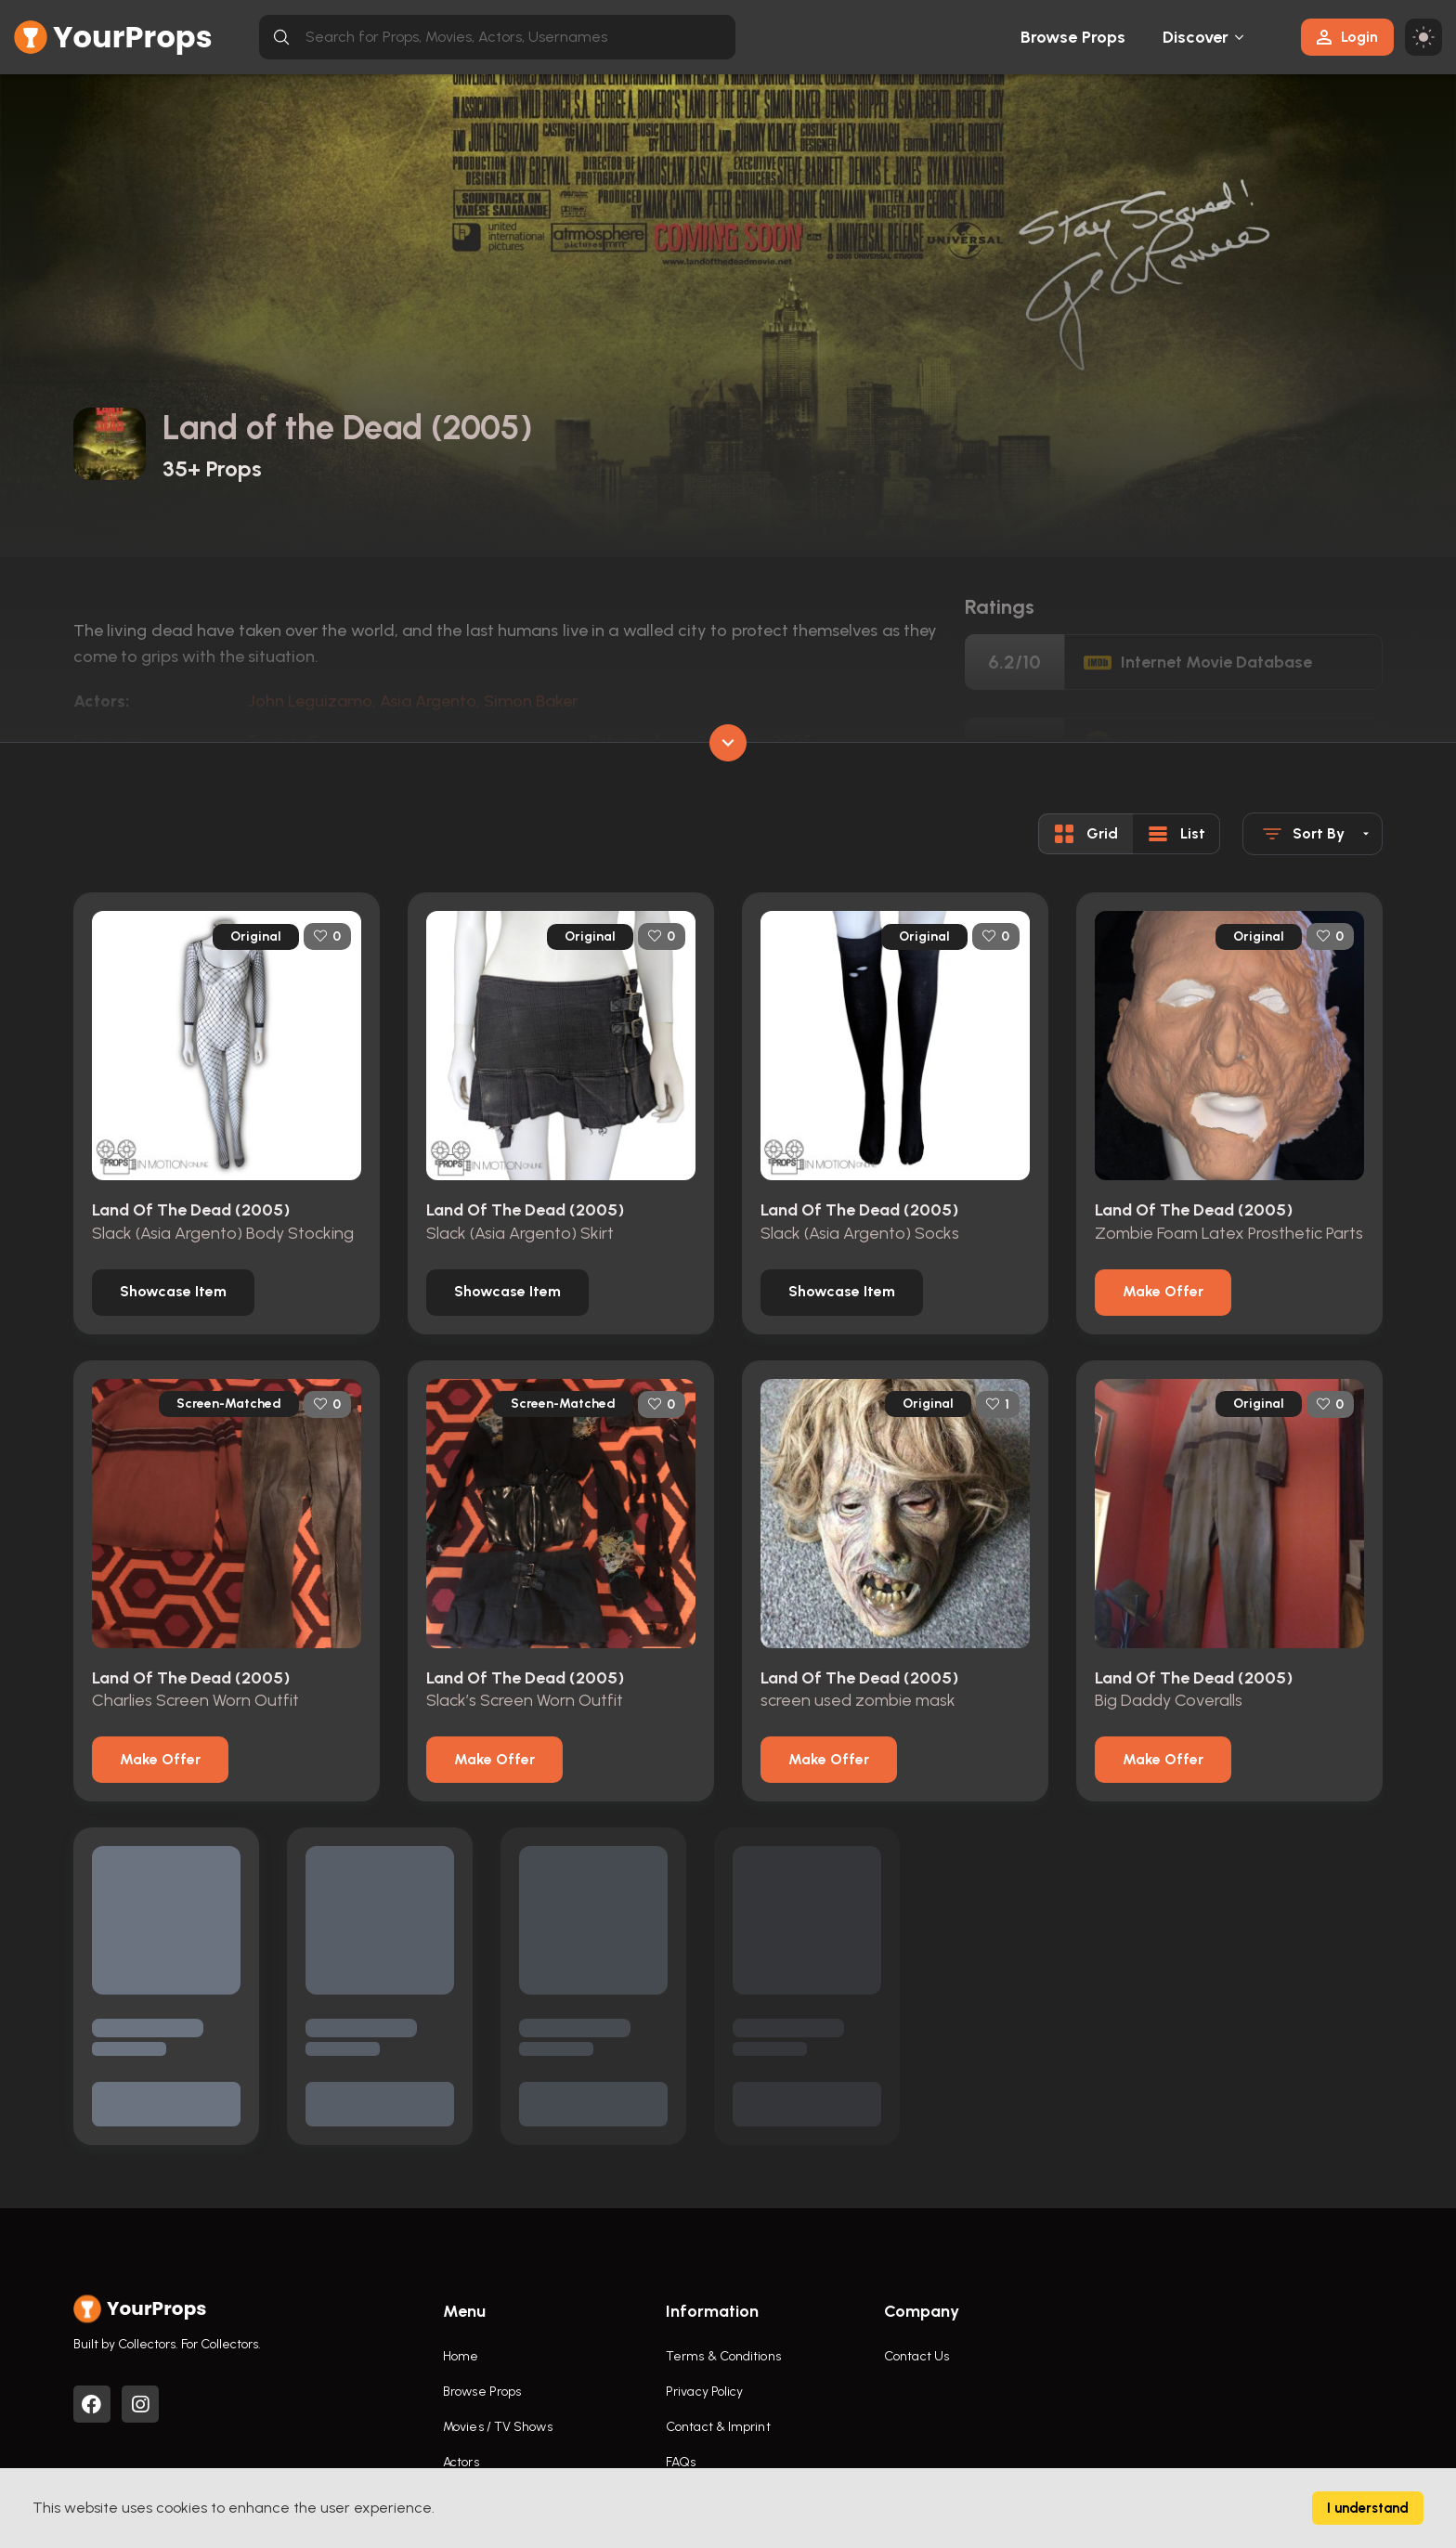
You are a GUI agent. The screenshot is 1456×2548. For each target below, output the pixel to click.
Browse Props (1072, 37)
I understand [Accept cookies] (1368, 2508)
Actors (461, 2462)
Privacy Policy (704, 2391)
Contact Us (916, 2356)
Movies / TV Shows (497, 2427)
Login (1347, 37)
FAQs (681, 2462)
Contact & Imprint (718, 2427)
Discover (1196, 37)
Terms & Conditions (723, 2356)
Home (460, 2356)
